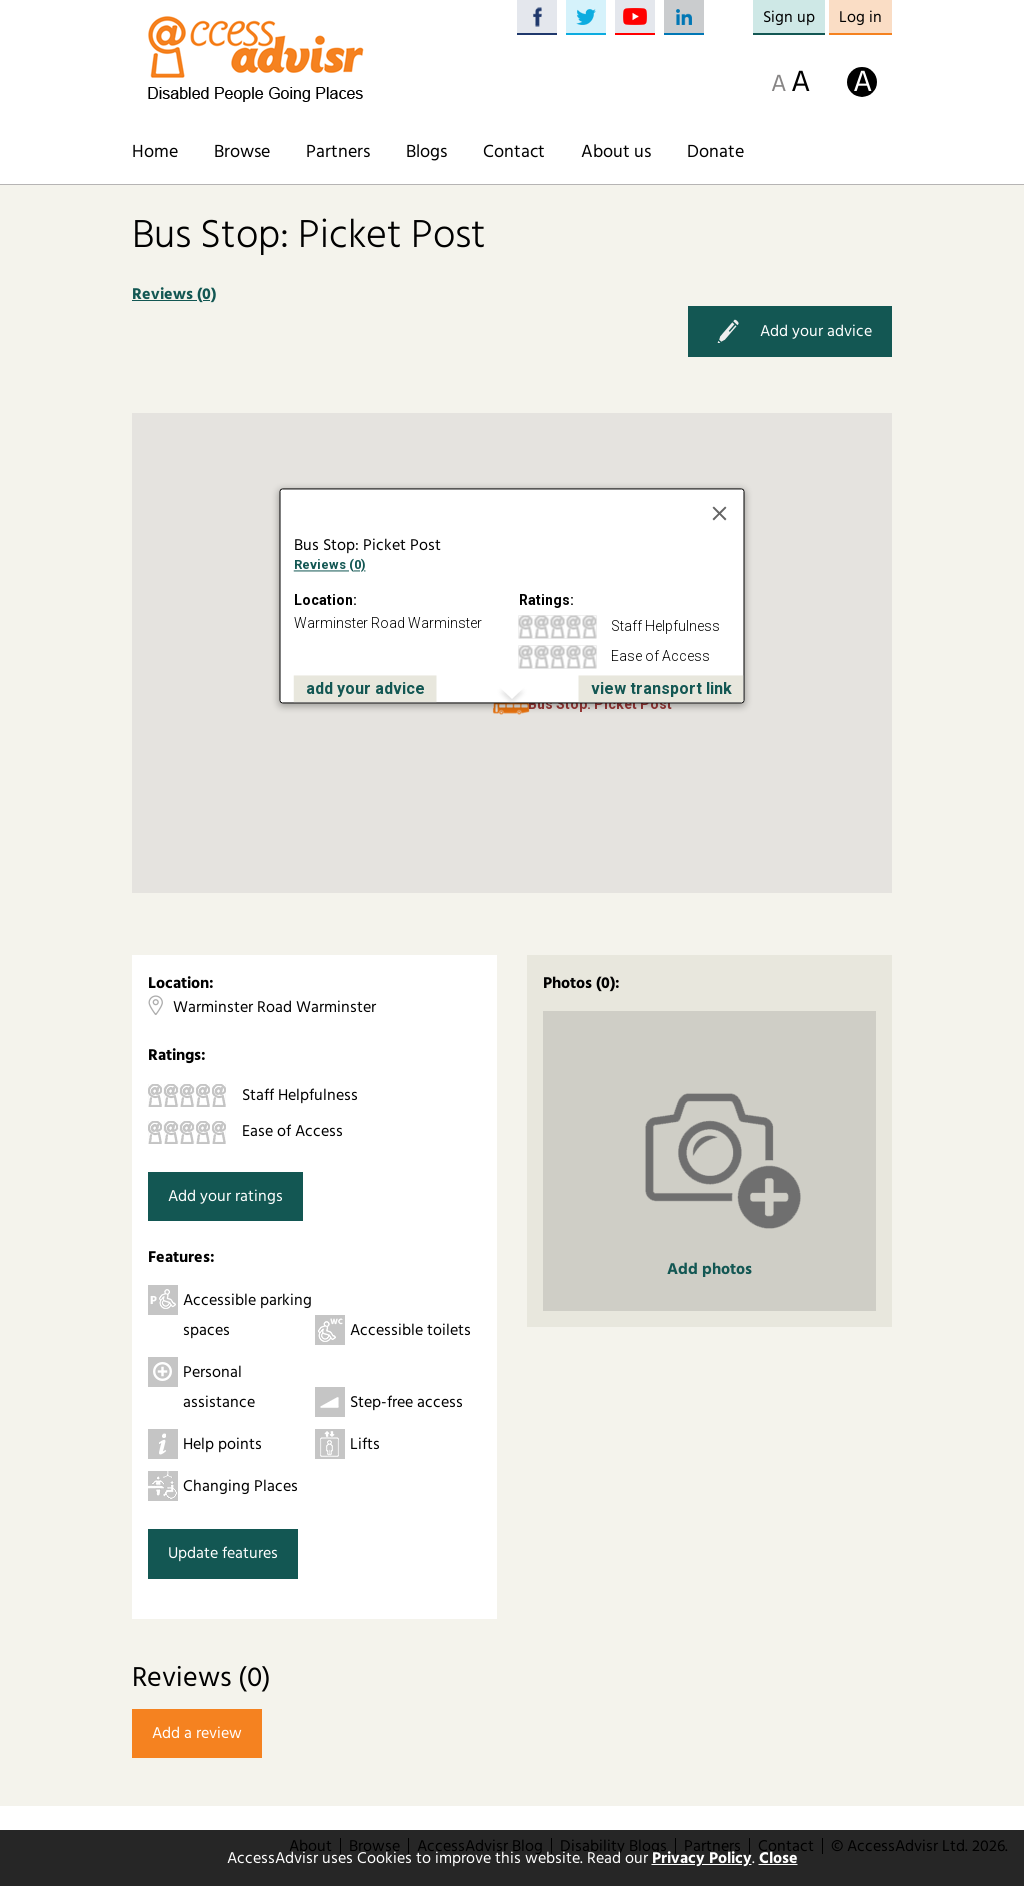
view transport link (661, 688)
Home (155, 152)
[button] (511, 708)
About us (616, 152)
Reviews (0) (174, 294)
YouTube (635, 17)
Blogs (426, 152)
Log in (860, 17)
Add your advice (790, 331)
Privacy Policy (702, 1858)
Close (778, 1858)
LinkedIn (684, 17)
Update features (223, 1553)
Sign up (789, 17)
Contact (514, 152)
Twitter (586, 17)
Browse (242, 152)
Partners (338, 152)
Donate (715, 152)
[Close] (720, 513)
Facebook (537, 17)
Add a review (197, 1733)
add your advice (365, 688)
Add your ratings (225, 1196)
